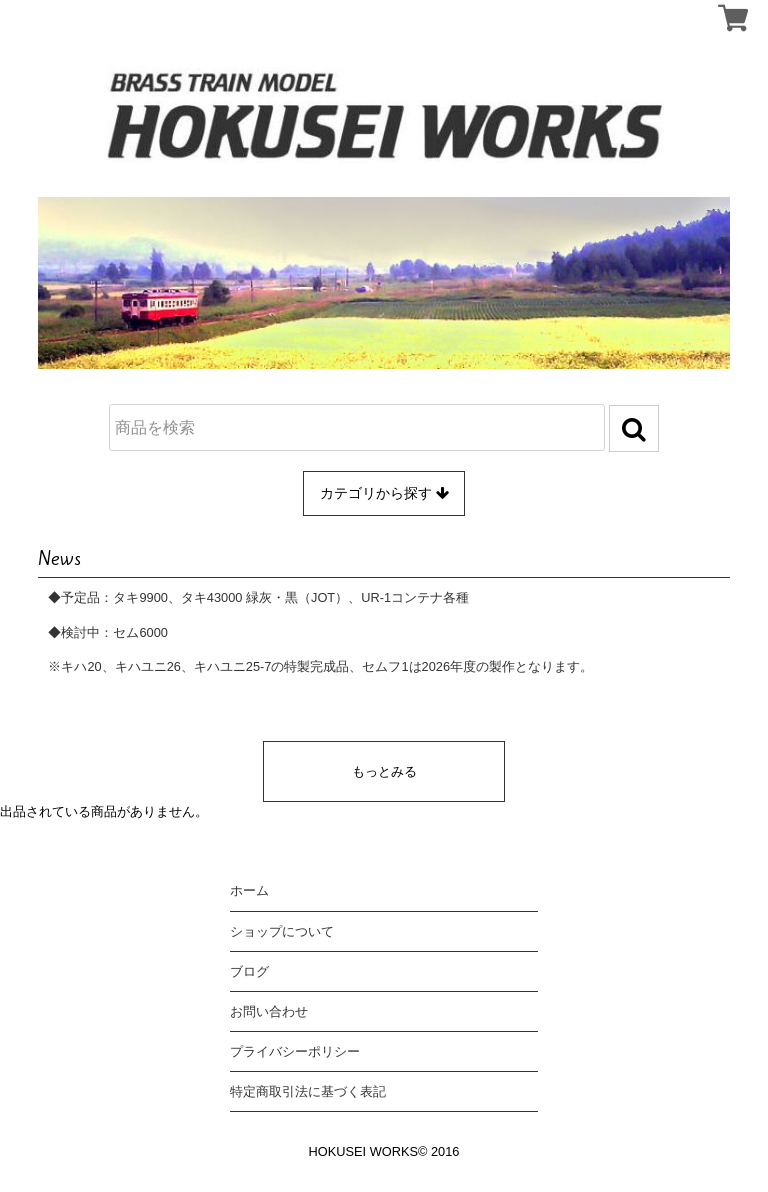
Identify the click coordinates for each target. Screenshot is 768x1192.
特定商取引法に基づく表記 (308, 1091)
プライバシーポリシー (295, 1051)
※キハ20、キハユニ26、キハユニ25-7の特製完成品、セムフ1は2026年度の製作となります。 (320, 666)
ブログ (249, 971)
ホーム (249, 890)
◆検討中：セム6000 (107, 632)
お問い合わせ (269, 1011)
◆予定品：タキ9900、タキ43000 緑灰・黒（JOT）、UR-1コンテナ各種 (258, 597)
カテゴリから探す (384, 493)
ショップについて (282, 931)
